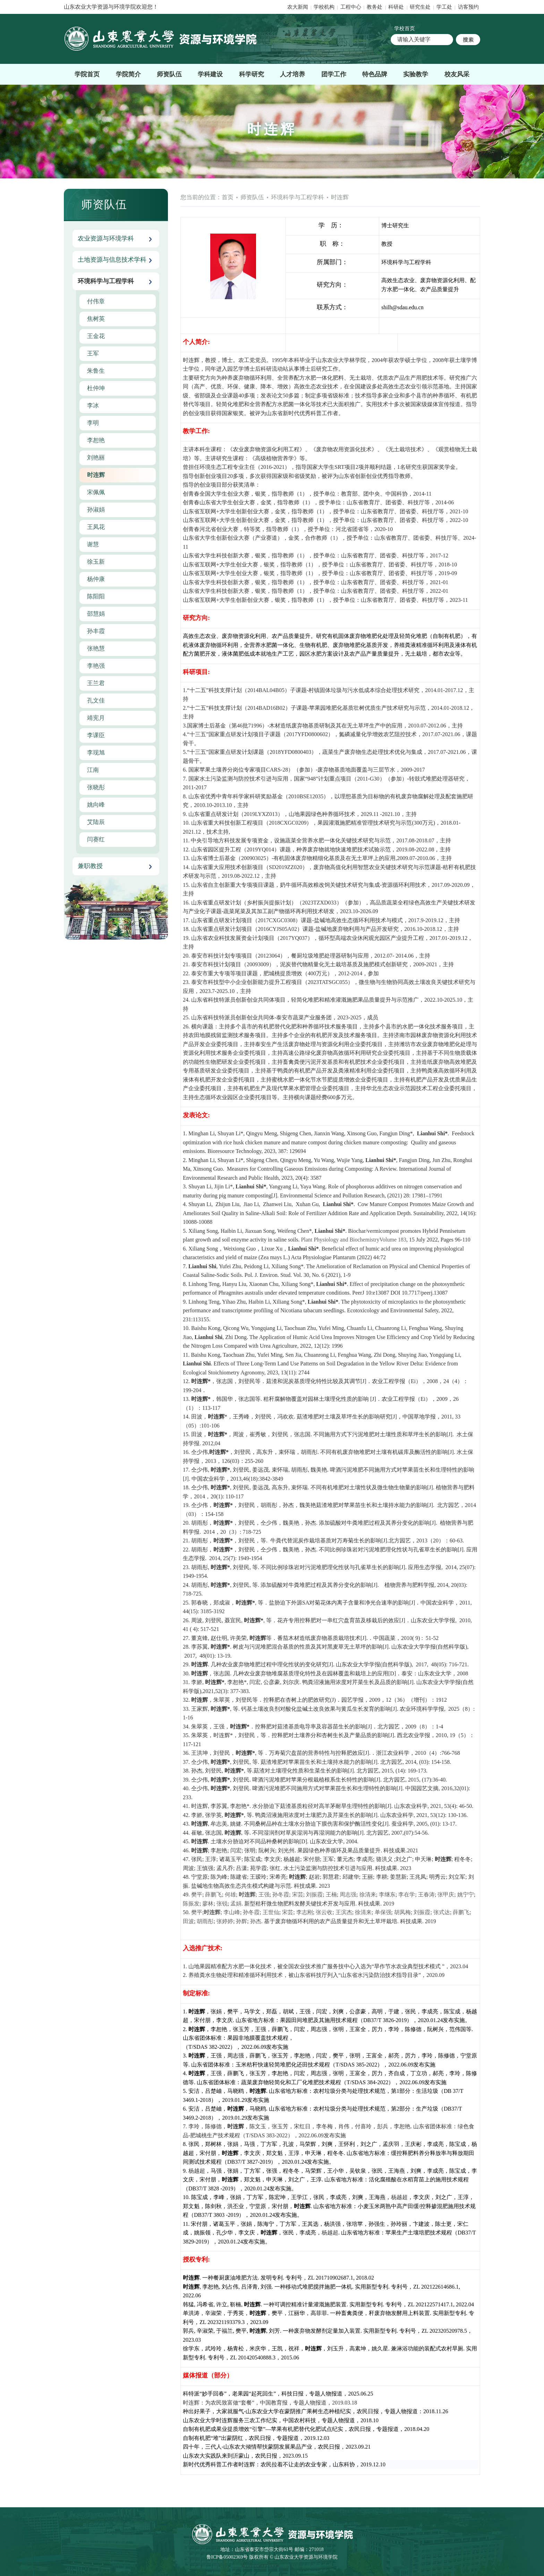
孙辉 (241, 1921)
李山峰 (231, 1912)
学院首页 (87, 74)
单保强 (383, 1912)
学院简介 (128, 74)
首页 (227, 197)
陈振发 (191, 1903)
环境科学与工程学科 (297, 197)
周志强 (348, 1894)
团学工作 (333, 74)
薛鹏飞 (213, 1894)
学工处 (444, 7)
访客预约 (468, 7)
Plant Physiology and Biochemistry (340, 1240)
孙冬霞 (280, 1894)
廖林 (207, 1903)
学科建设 (210, 74)
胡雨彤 (205, 1921)
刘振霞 (314, 1894)
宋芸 (297, 1894)
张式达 (441, 1912)
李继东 (387, 1894)
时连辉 (340, 197)
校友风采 (456, 74)
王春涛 (426, 1894)
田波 (188, 1921)
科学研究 (251, 74)
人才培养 (292, 74)
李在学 (406, 1894)
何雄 (230, 1894)
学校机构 (324, 7)
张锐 (222, 1903)
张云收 (324, 1912)
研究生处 (420, 7)
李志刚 (304, 1912)
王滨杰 (343, 1912)
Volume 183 (393, 1240)
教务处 (375, 7)
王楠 (331, 1894)
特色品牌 (374, 74)
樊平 (196, 1894)
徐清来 (367, 1894)
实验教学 (415, 74)
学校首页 (404, 28)
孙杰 (255, 1921)
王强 (264, 1894)
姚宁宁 (465, 1894)
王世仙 (271, 1912)
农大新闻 (297, 7)
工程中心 (350, 7)
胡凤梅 (402, 1912)
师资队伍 (169, 74)
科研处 (396, 7)
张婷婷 (224, 1921)
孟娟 (235, 1903)
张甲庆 (445, 1894)
